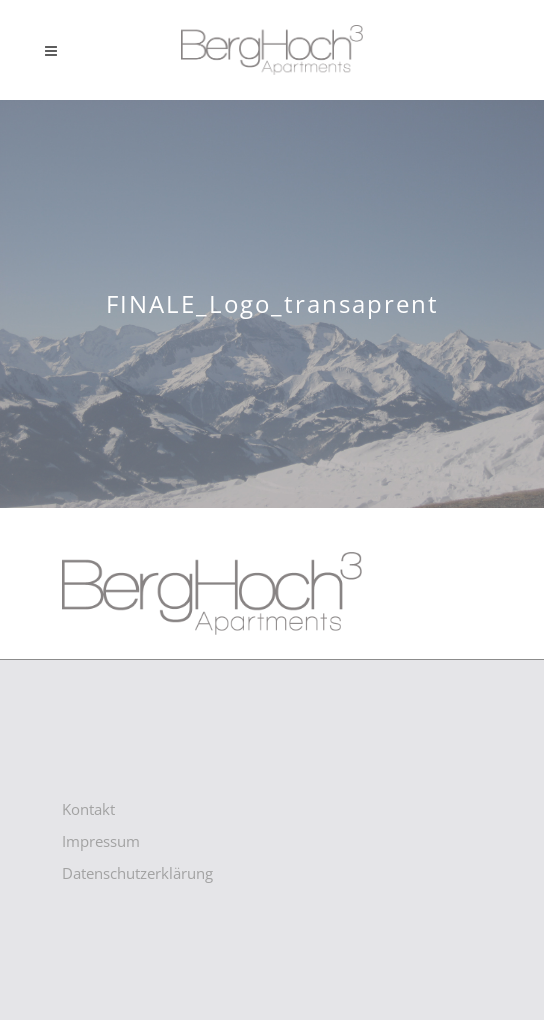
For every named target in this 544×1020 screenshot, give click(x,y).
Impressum (101, 841)
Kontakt (88, 809)
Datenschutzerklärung (137, 873)
